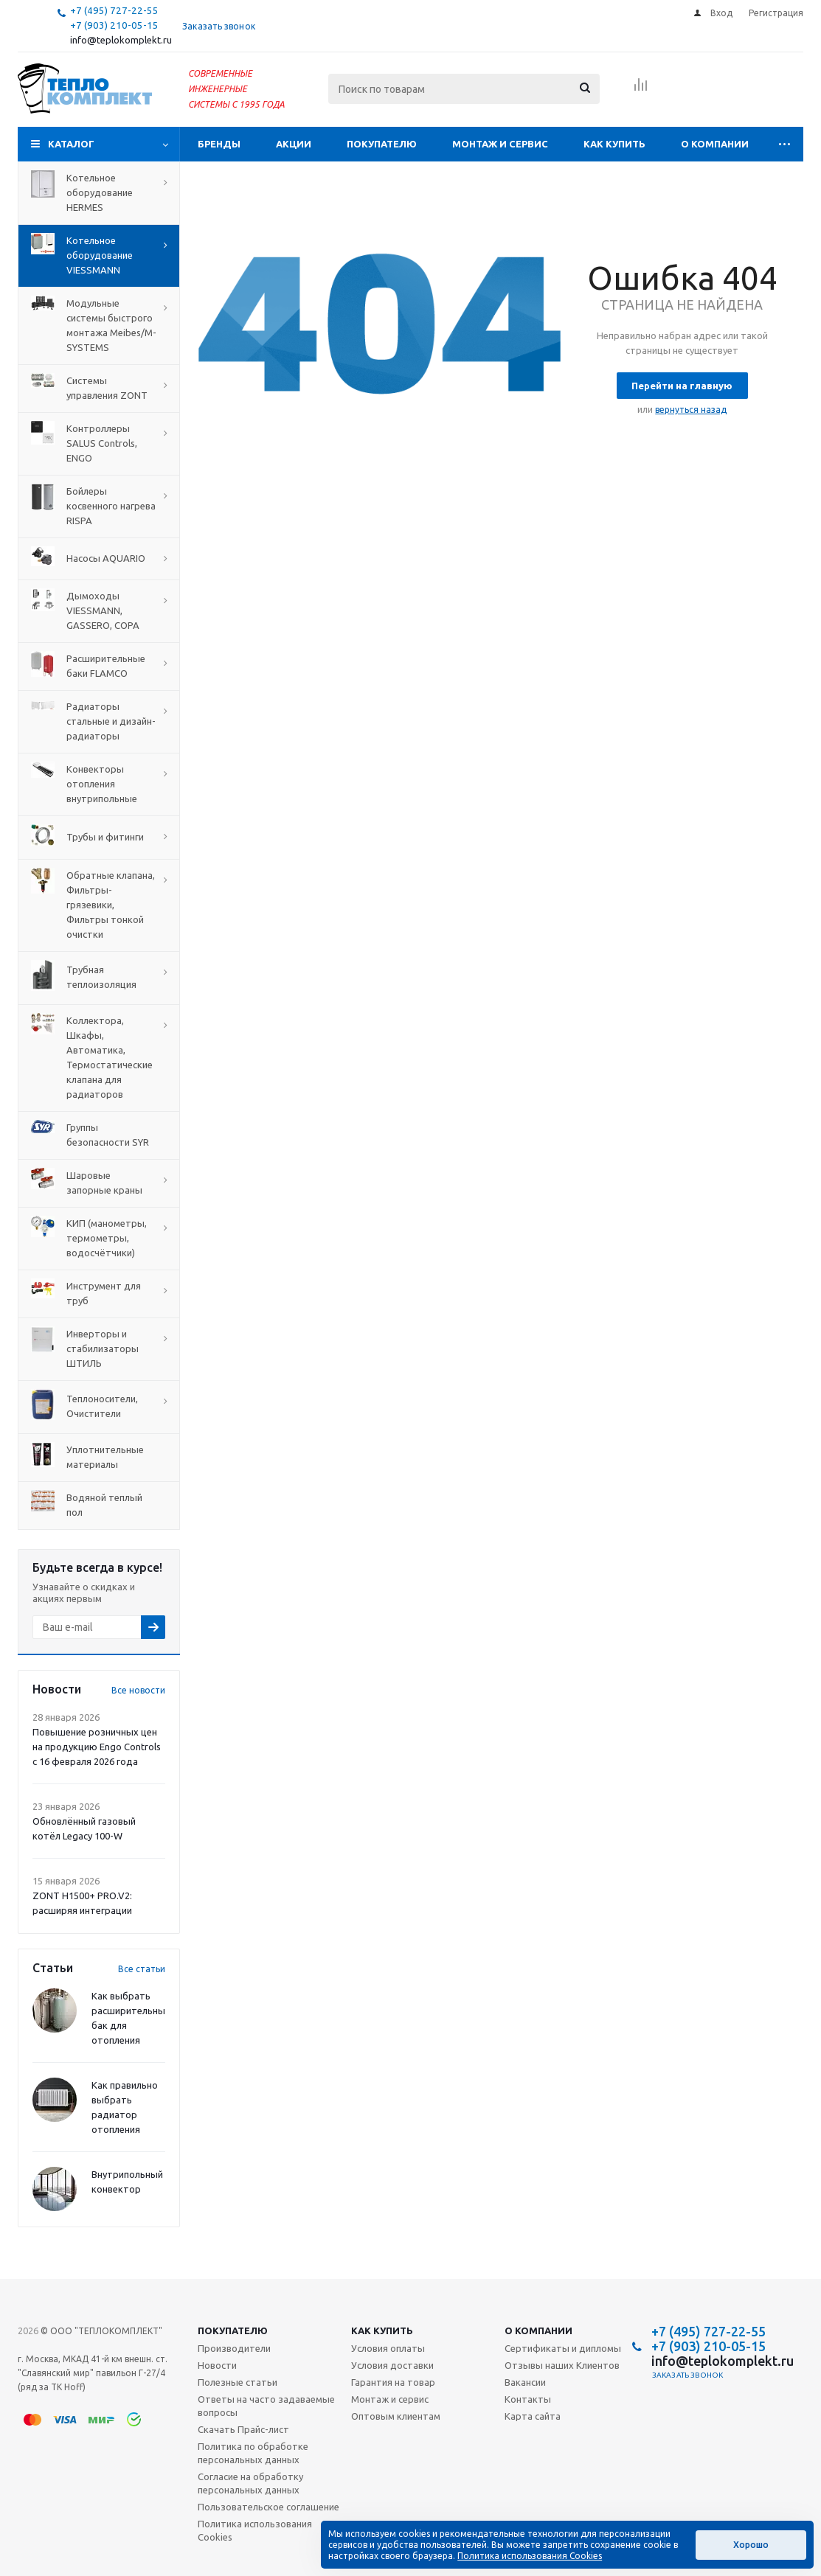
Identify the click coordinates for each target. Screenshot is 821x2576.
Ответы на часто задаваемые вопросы (266, 2405)
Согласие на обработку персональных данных (250, 2483)
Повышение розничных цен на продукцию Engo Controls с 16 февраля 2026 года (96, 1746)
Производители (234, 2348)
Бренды (219, 144)
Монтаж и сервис (500, 144)
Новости (217, 2365)
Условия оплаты (388, 2348)
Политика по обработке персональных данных (253, 2453)
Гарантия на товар (393, 2382)
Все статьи (141, 1969)
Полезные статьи (237, 2382)
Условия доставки (392, 2365)
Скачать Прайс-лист (243, 2429)
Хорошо (751, 2544)
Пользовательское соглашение (268, 2507)
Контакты (528, 2399)
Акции (293, 144)
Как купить (614, 144)
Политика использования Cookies (255, 2530)
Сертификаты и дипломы (563, 2348)
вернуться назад (691, 409)
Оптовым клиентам (395, 2416)
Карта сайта (533, 2416)
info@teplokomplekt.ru (121, 40)
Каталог (71, 144)
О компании (715, 144)
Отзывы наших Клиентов (562, 2365)
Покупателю (382, 144)
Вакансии (525, 2382)
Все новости (138, 1690)
